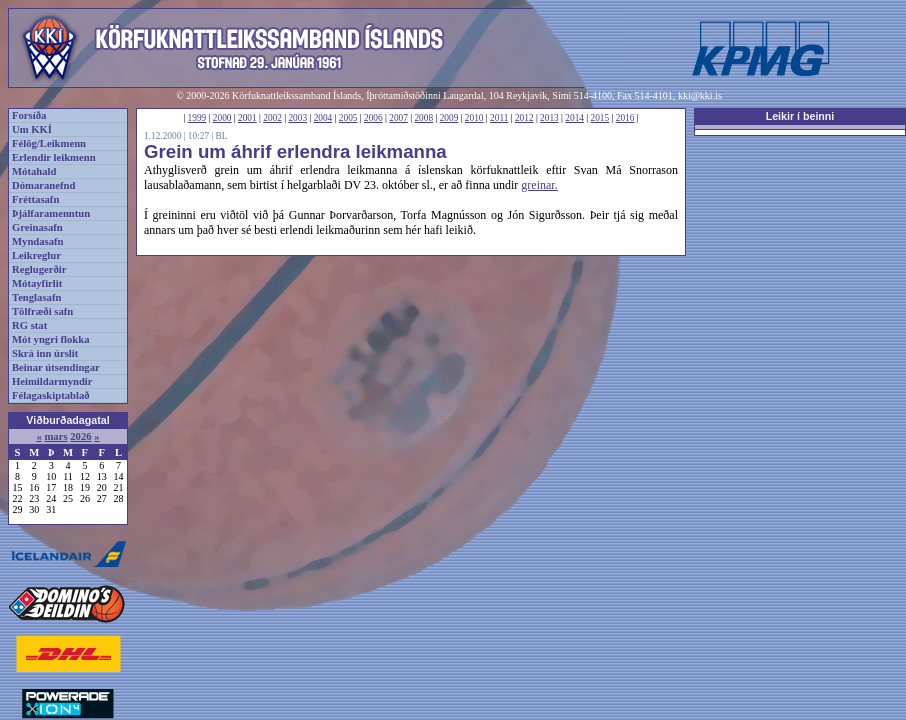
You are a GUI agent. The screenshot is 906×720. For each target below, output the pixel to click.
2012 (524, 118)
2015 (600, 118)
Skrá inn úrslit (45, 353)
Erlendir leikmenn (54, 157)
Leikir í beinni (800, 116)
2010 (474, 118)
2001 (247, 118)
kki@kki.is (700, 95)
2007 (398, 118)
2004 (323, 118)
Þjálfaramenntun (51, 213)
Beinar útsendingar (56, 367)
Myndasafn (38, 241)
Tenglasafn (36, 297)
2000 (222, 118)
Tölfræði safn (42, 311)
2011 (499, 118)
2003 (297, 118)
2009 (449, 118)
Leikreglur (36, 255)
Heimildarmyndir (52, 381)
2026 (80, 436)
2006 (373, 118)
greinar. (539, 185)
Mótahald (34, 171)
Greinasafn (37, 227)
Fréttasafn (35, 199)
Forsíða (29, 115)
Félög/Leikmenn (49, 143)
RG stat (29, 325)
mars (55, 436)
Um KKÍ (32, 129)
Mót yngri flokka (51, 339)
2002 (272, 118)
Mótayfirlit (37, 283)
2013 (549, 118)
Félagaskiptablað (51, 395)
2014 (574, 118)
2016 (625, 118)
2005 (348, 118)
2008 (423, 118)
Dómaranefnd (43, 185)
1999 (197, 118)
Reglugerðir (39, 269)
